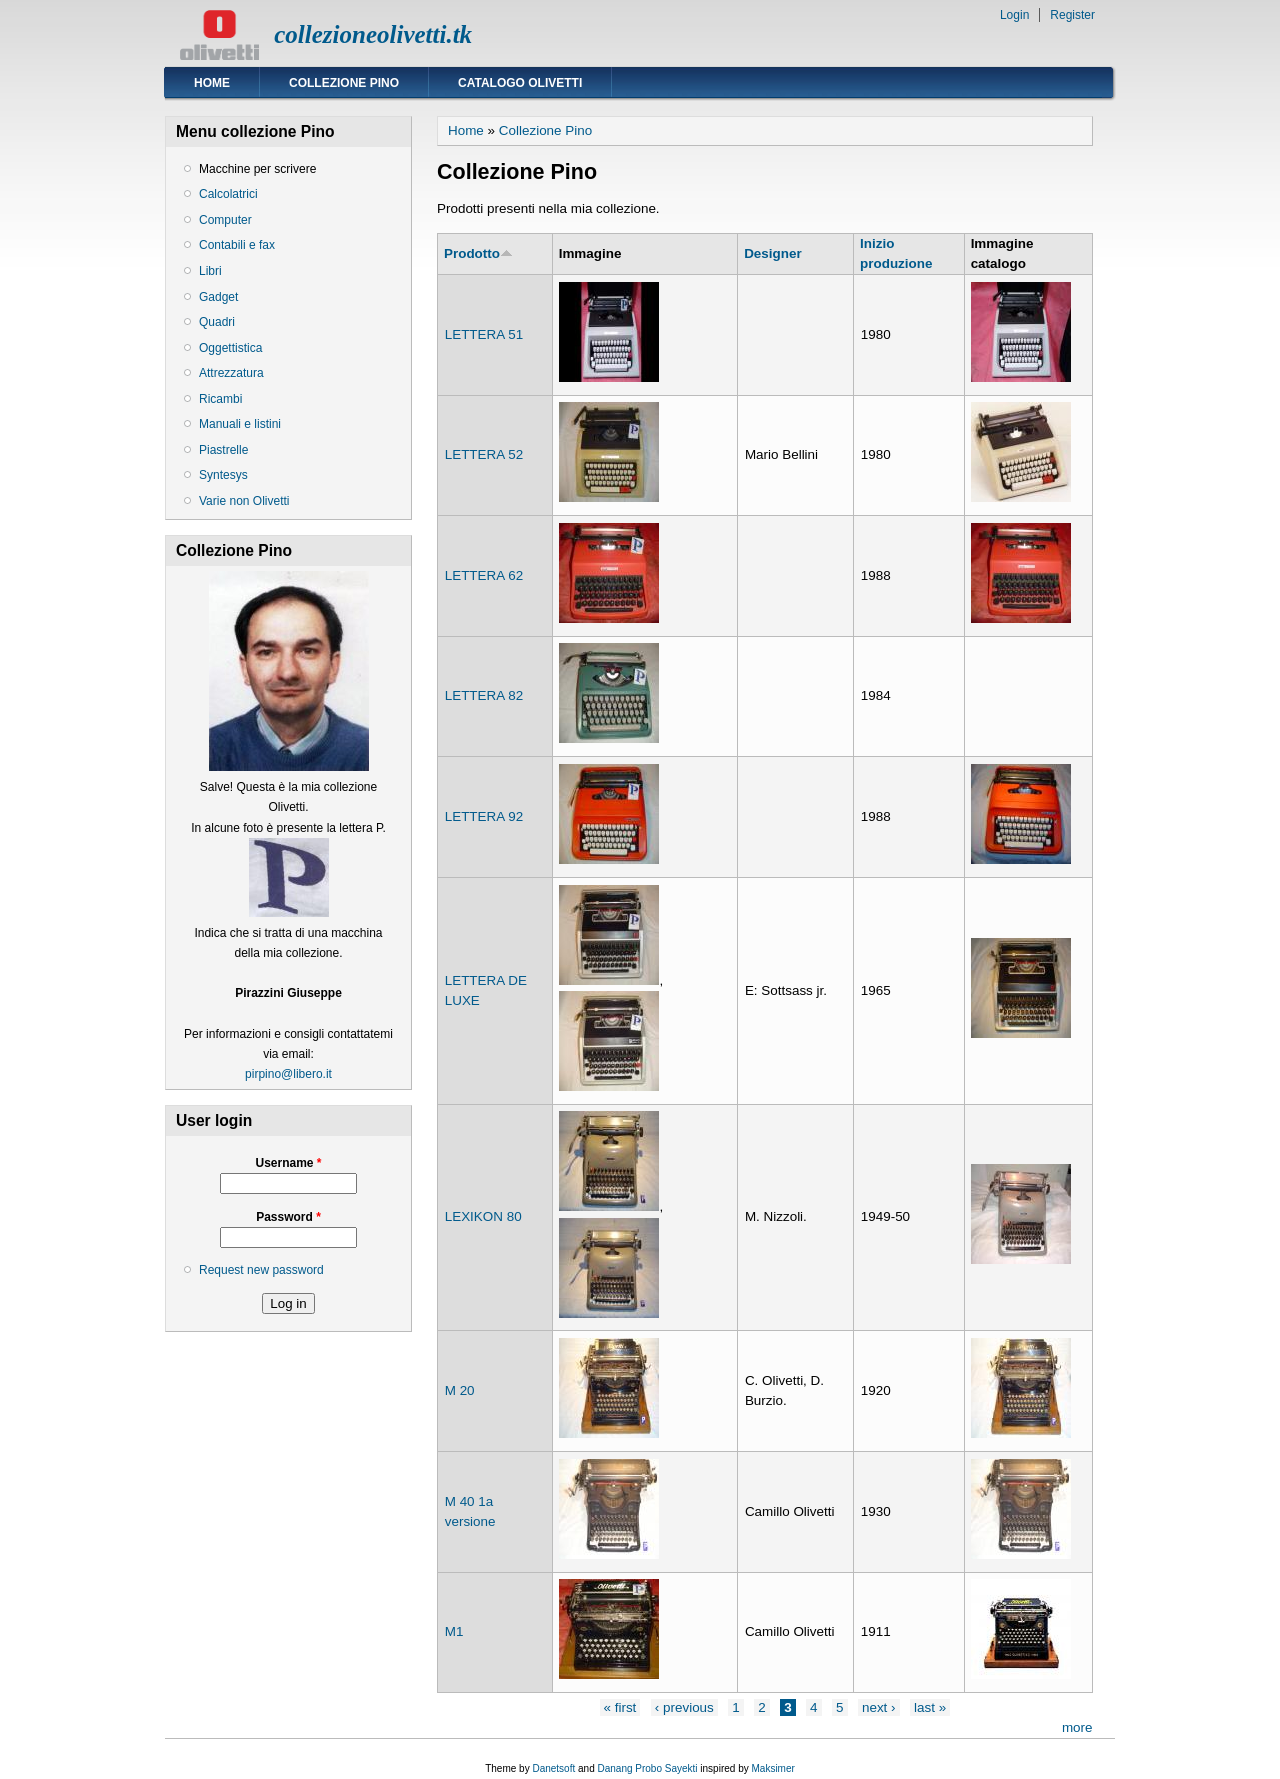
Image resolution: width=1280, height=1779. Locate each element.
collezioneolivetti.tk (373, 34)
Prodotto (478, 253)
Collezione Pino (344, 83)
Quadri (217, 322)
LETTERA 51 (484, 334)
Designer (773, 253)
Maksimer (772, 1768)
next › (879, 1707)
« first (620, 1707)
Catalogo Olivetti (520, 83)
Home (212, 83)
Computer (225, 220)
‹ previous (684, 1707)
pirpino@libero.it (288, 1074)
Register (1072, 15)
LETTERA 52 (484, 454)
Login (1014, 15)
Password (288, 1217)
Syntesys (223, 475)
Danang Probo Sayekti (647, 1768)
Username (288, 1163)
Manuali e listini (240, 424)
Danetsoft (553, 1768)
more (1077, 1727)
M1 (454, 1631)
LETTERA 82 (484, 695)
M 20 (460, 1390)
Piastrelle (223, 450)
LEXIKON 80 (483, 1216)
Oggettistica (230, 348)
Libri (210, 271)
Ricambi (220, 399)
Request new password (261, 1270)
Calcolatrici (228, 194)
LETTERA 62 (484, 575)
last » (930, 1707)
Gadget (218, 297)
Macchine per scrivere (257, 169)
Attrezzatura (231, 373)
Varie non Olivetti (244, 501)
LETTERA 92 (484, 816)
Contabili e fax (237, 245)
